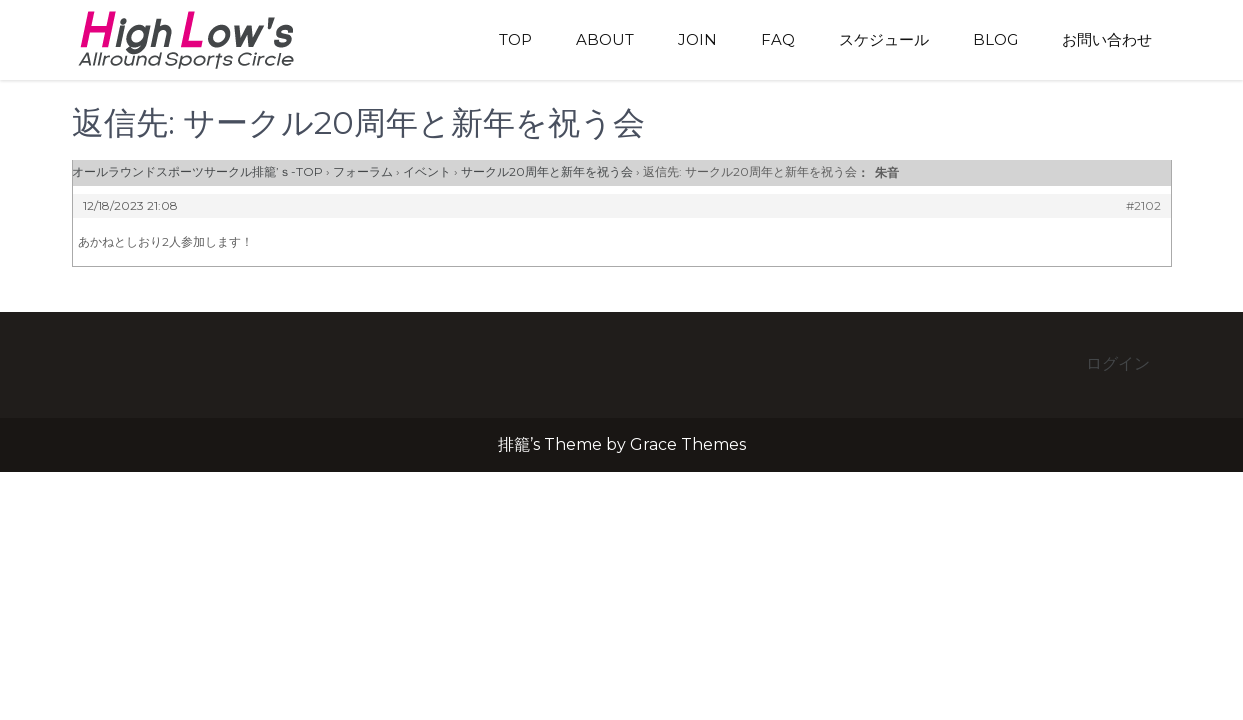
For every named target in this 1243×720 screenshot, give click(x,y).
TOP (515, 39)
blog (995, 39)
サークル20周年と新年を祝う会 (547, 171)
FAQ (778, 39)
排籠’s (207, 40)
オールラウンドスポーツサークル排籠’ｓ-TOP (197, 171)
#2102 (1143, 205)
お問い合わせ (1107, 39)
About (605, 39)
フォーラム (363, 171)
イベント (427, 171)
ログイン (1118, 363)
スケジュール (884, 39)
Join (697, 39)
